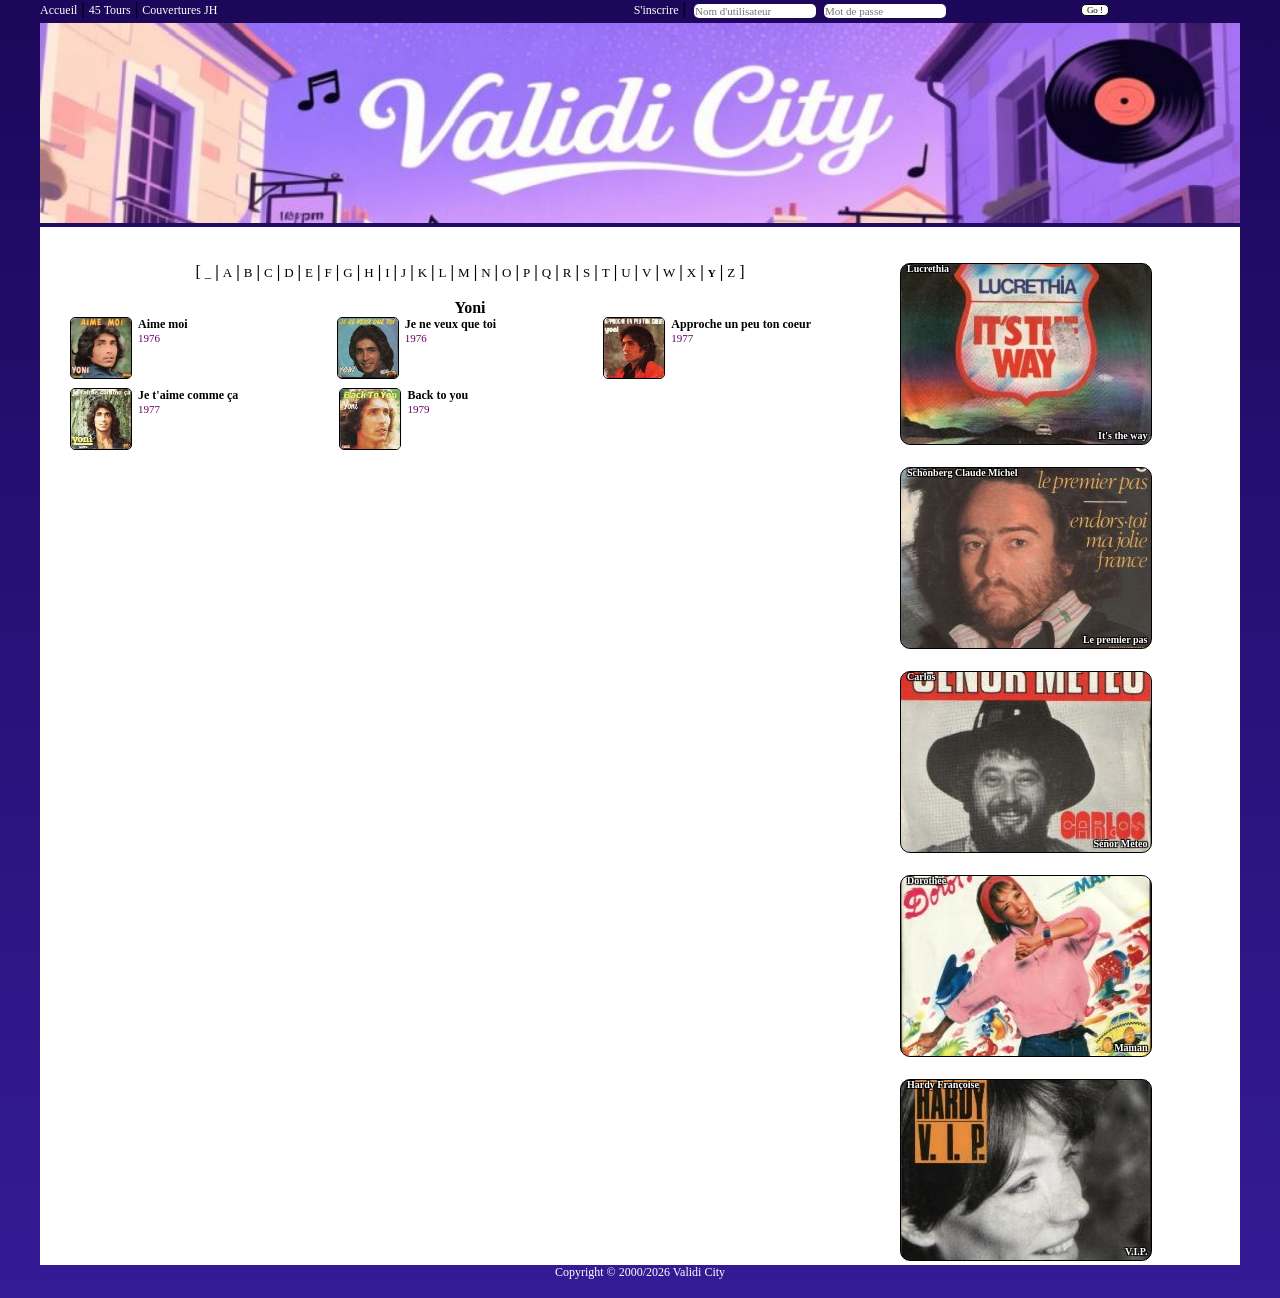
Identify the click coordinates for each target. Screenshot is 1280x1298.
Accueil (58, 10)
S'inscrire (656, 10)
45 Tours (110, 10)
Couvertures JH (179, 10)
